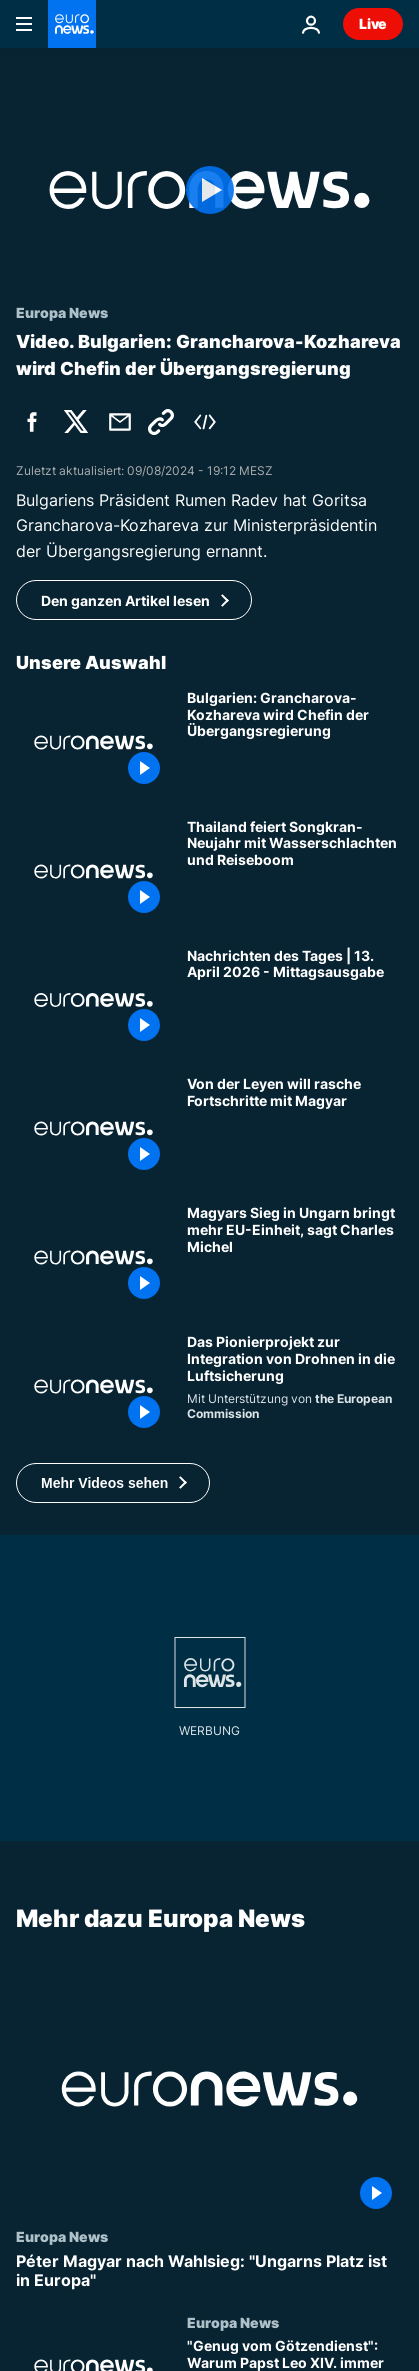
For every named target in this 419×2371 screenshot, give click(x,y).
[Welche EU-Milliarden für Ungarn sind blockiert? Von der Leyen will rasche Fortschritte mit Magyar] (295, 1128)
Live (373, 23)
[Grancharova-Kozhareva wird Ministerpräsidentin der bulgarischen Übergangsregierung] (295, 742)
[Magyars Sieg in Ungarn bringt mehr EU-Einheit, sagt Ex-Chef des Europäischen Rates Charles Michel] (295, 1257)
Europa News (62, 2236)
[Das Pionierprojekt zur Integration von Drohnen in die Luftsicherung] (295, 1386)
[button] (113, 1483)
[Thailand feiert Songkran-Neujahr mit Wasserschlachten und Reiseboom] (295, 871)
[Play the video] (209, 190)
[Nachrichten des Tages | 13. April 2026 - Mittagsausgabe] (295, 1000)
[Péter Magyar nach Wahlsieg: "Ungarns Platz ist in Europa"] (209, 2271)
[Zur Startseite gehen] (72, 24)
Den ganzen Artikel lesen (125, 600)
